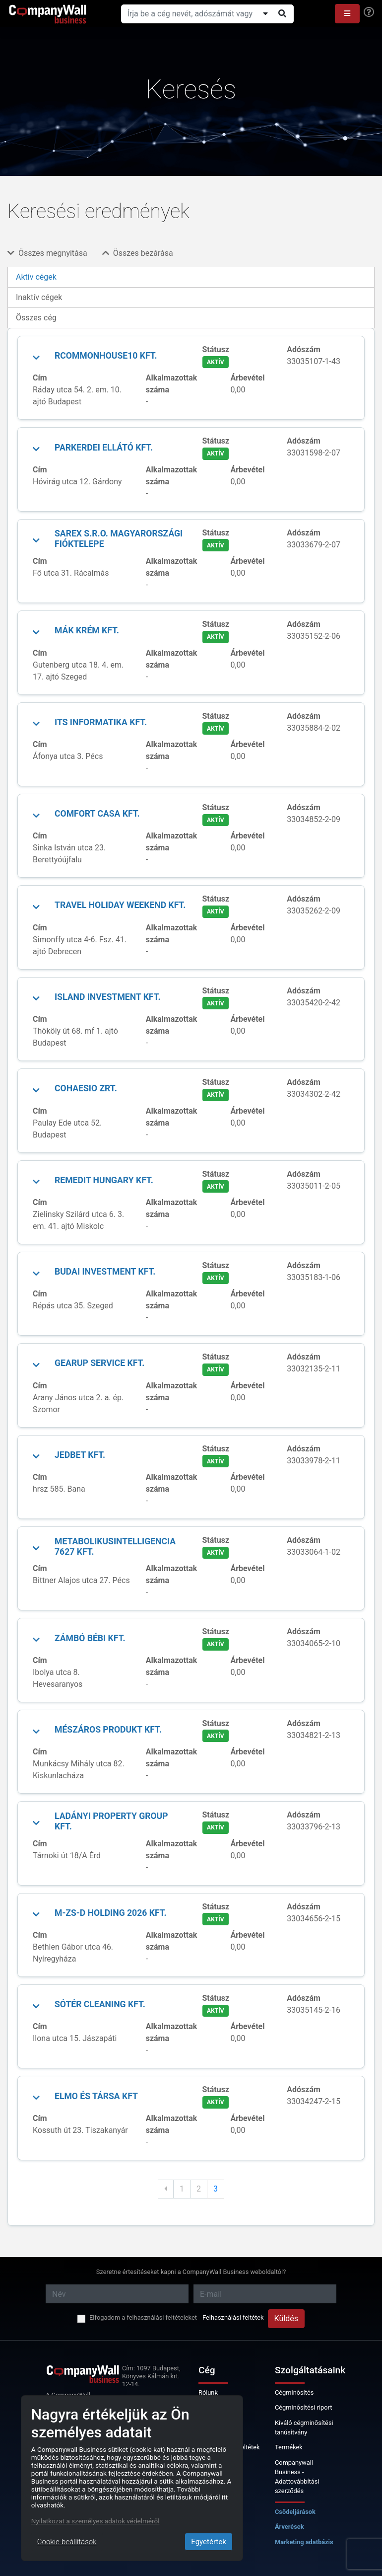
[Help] (369, 12)
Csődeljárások (295, 2511)
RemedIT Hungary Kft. (104, 1180)
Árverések (289, 2526)
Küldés (286, 2318)
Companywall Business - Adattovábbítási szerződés (297, 2477)
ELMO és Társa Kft (96, 2096)
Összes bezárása (137, 253)
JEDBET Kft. (80, 1455)
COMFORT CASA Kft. (97, 814)
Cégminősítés (294, 2392)
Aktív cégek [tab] (36, 277)
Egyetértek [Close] (208, 2541)
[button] (347, 13)
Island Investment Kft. (108, 997)
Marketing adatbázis (304, 2542)
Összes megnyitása (47, 253)
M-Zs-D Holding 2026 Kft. (111, 1913)
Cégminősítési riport (303, 2407)
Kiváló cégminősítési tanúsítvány (304, 2427)
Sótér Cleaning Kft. (100, 2004)
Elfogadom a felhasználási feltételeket (143, 2317)
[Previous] (166, 2189)
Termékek (289, 2447)
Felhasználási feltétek (232, 2317)
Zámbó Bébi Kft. (90, 1638)
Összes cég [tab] (36, 317)
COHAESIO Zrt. (86, 1088)
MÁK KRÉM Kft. (87, 630)
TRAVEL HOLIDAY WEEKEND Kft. (120, 905)
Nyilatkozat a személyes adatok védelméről (95, 2521)
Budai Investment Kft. (105, 1272)
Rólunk (208, 2392)
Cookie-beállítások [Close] (67, 2541)
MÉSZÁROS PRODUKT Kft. (108, 1730)
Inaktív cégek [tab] (39, 297)
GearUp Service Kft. (99, 1363)
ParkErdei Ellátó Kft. (104, 448)
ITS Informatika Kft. (101, 722)
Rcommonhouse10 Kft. (106, 356)
